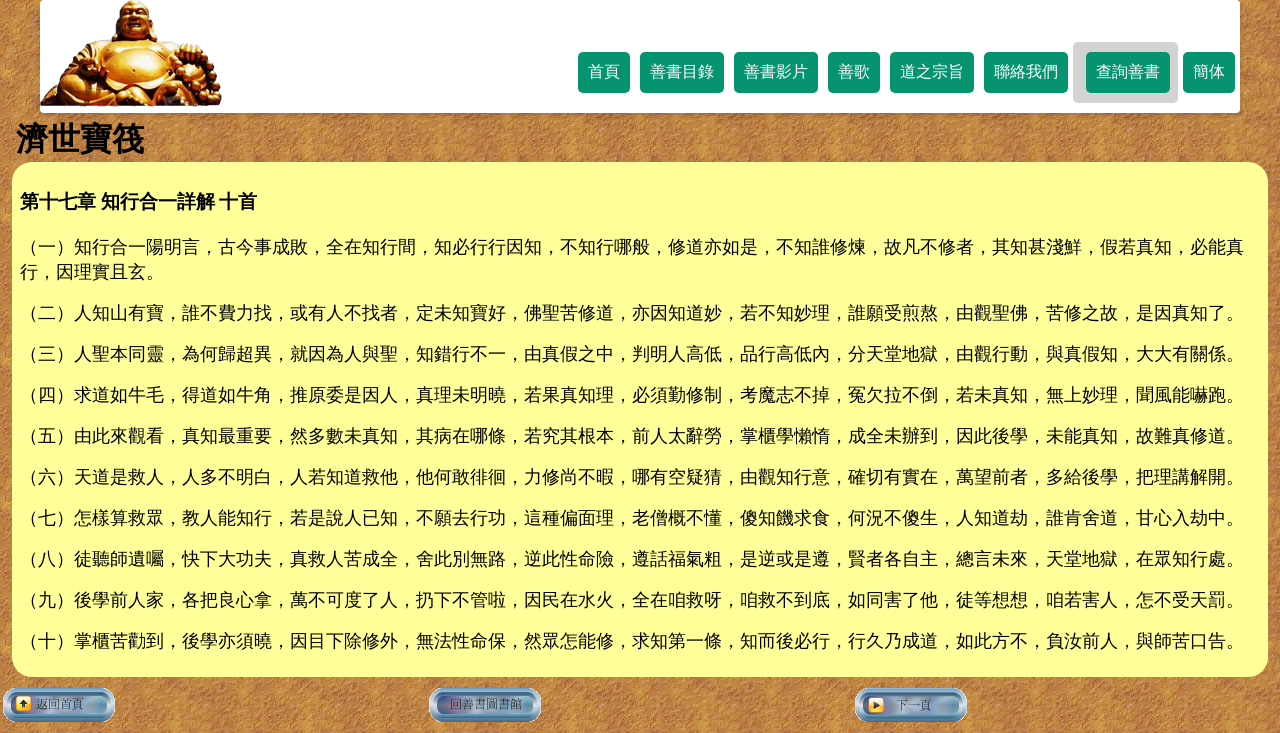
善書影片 (776, 71)
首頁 (604, 71)
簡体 (1209, 71)
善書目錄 (682, 71)
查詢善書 (1128, 71)
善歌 (854, 71)
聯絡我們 (1026, 71)
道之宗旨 (932, 71)
